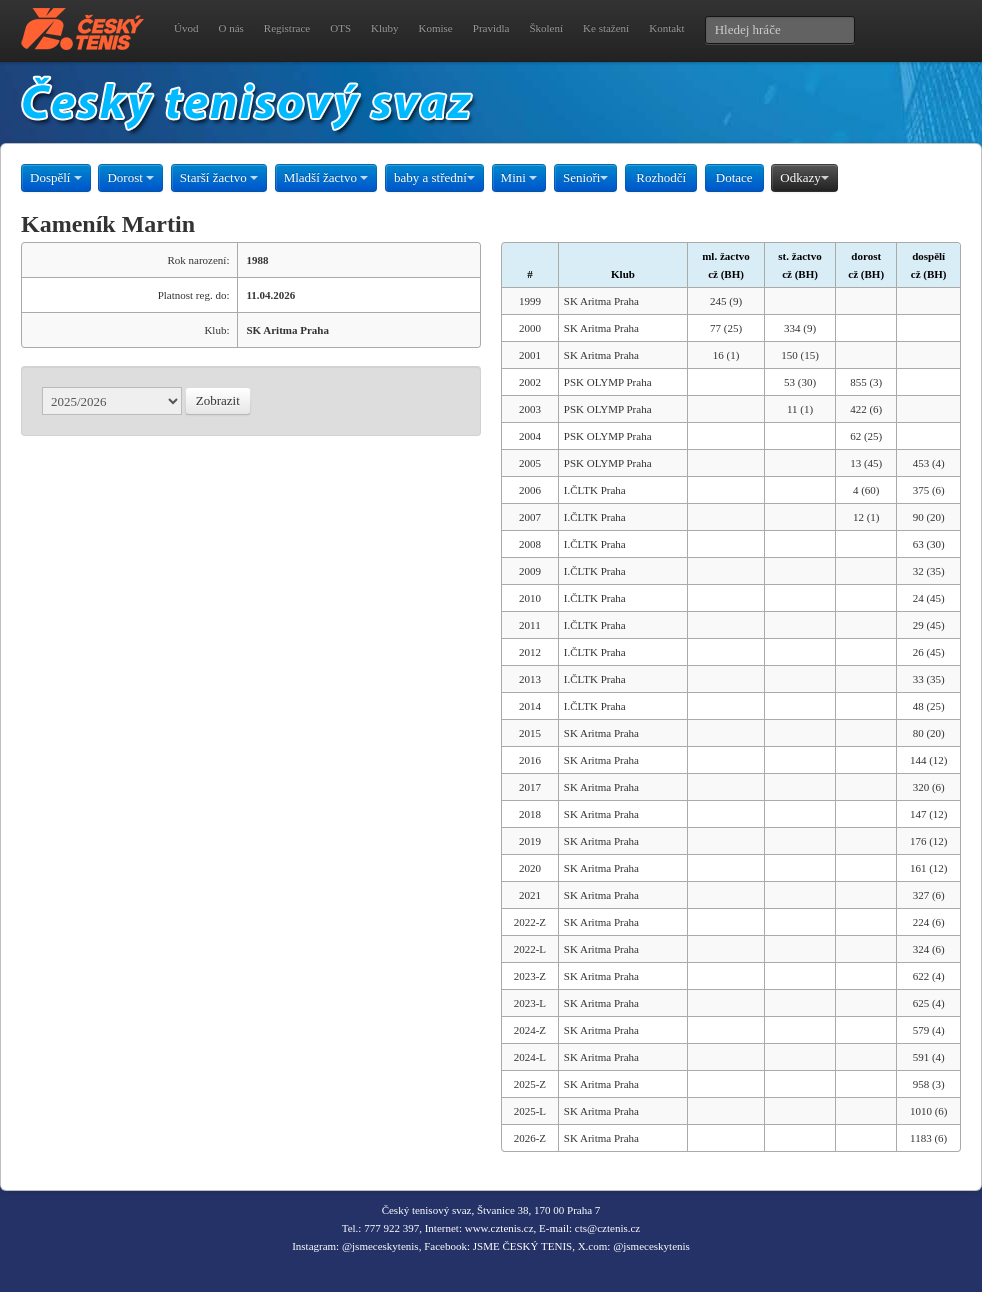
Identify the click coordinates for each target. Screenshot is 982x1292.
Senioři (586, 177)
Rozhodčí (661, 177)
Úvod (186, 28)
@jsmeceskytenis (380, 1246)
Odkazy (804, 177)
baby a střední (434, 177)
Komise (436, 28)
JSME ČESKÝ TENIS (522, 1246)
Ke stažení (606, 28)
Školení (546, 28)
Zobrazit (218, 400)
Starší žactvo (219, 177)
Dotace (734, 177)
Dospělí (56, 177)
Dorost (130, 177)
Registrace (287, 28)
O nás (230, 28)
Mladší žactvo (326, 177)
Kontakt (666, 28)
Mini (519, 177)
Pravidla (491, 28)
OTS (340, 28)
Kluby (385, 28)
